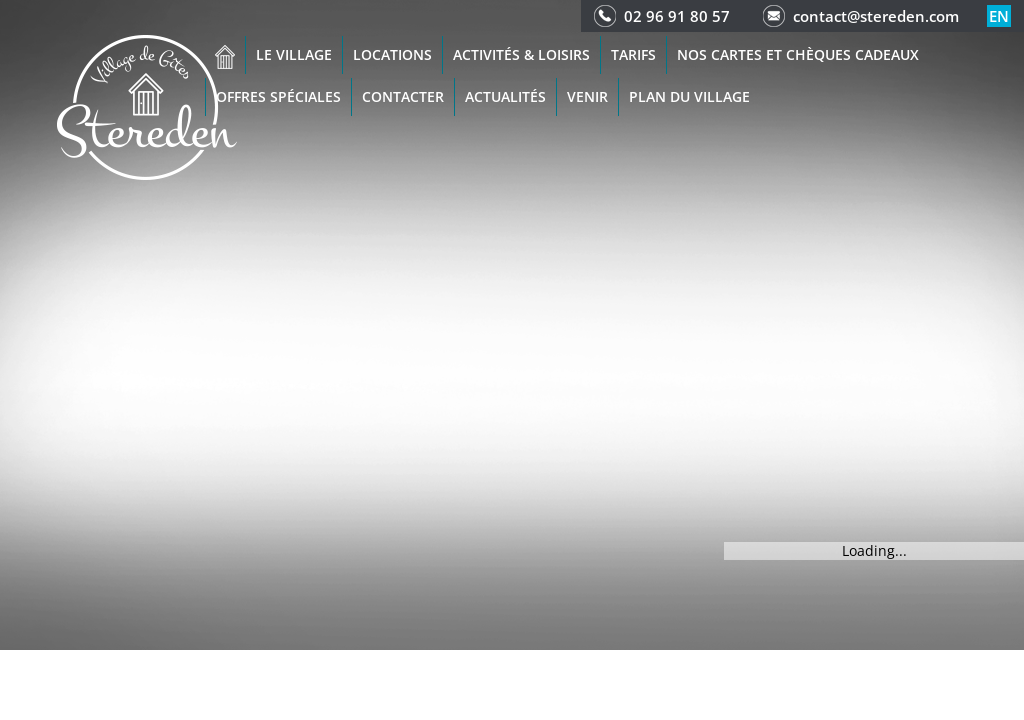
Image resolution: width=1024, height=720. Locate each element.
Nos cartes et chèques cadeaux (798, 54)
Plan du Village (689, 96)
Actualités (505, 96)
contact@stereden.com (876, 16)
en (999, 16)
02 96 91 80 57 (677, 16)
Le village (294, 54)
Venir (587, 96)
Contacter (403, 96)
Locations (392, 54)
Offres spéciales (278, 96)
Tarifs (633, 54)
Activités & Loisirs (521, 54)
